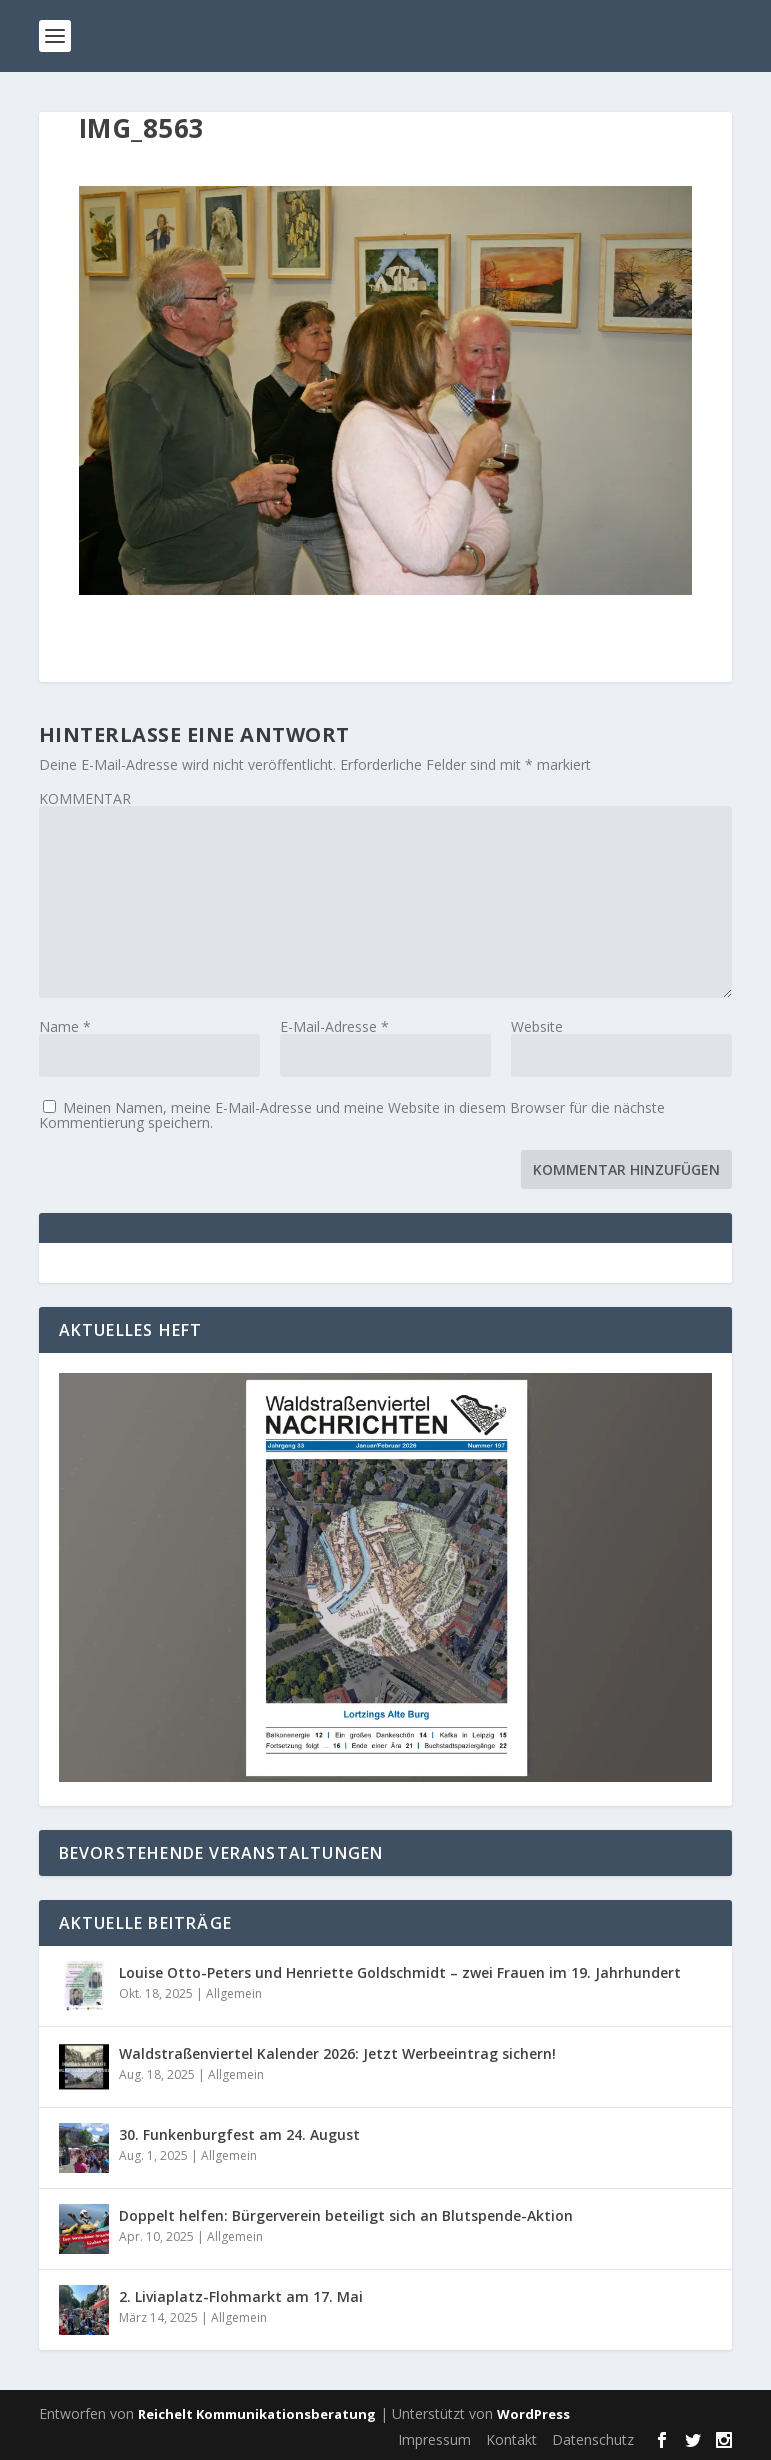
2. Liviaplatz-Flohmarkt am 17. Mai (241, 2296)
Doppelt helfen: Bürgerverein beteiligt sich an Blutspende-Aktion (346, 2215)
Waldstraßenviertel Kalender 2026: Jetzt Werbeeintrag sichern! (337, 2053)
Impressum (434, 2439)
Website (537, 1026)
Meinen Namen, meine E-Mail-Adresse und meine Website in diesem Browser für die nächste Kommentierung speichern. (352, 1115)
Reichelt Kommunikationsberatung (257, 2414)
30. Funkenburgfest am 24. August (239, 2134)
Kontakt (511, 2439)
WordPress (533, 2414)
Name (65, 1026)
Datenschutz (593, 2439)
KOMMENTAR (85, 798)
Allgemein (234, 1993)
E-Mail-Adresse (334, 1026)
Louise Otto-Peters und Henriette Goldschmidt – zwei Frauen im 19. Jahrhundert (400, 1972)
